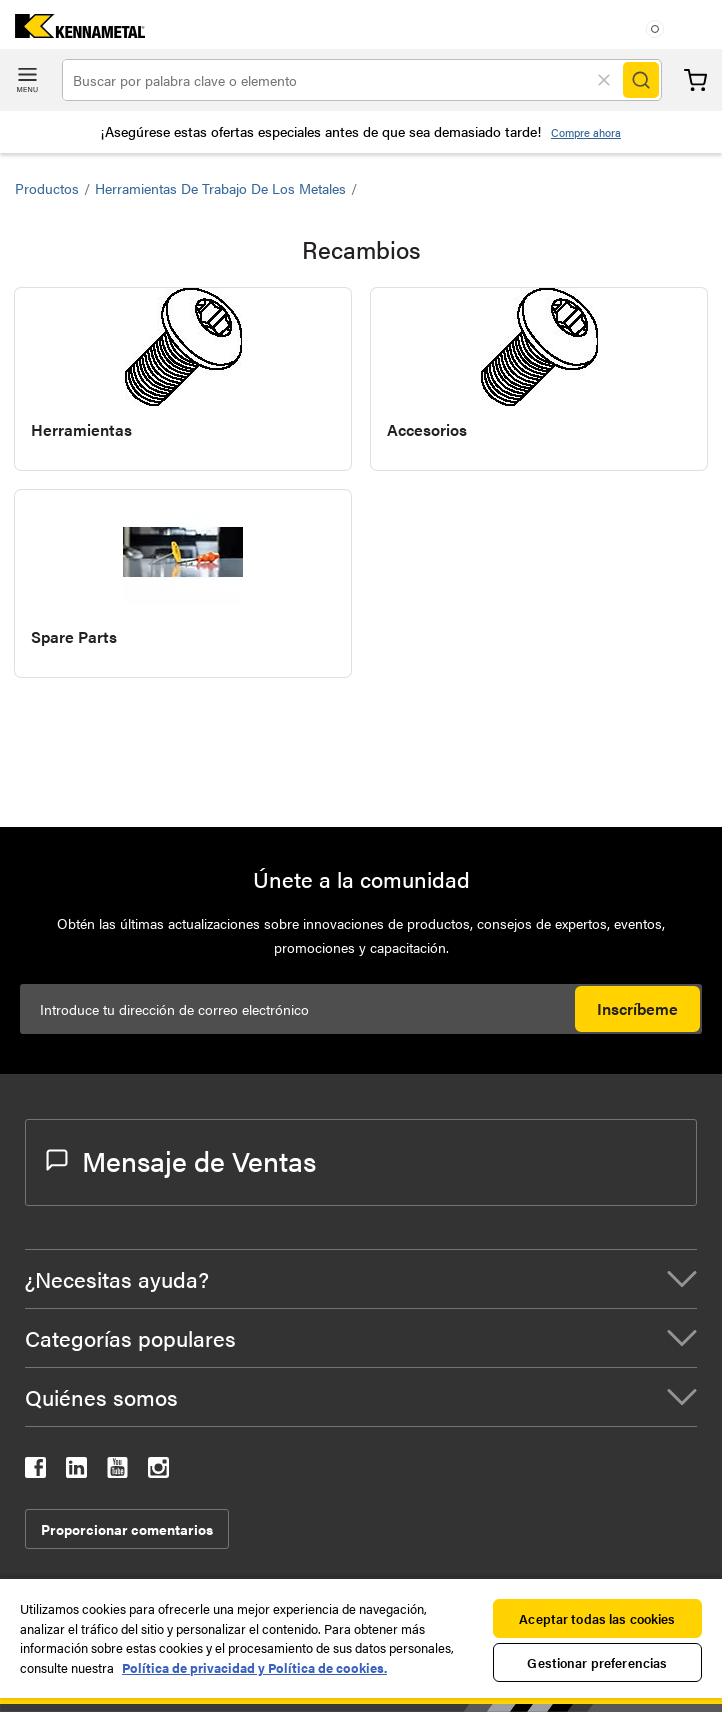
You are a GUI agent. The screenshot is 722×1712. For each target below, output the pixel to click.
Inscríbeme (637, 1008)
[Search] (641, 80)
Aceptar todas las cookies (597, 1618)
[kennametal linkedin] (76, 1471)
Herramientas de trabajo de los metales (220, 188)
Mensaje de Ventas (181, 1160)
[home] (72, 31)
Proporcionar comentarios (127, 1529)
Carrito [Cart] (695, 80)
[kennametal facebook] (35, 1471)
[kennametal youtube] (117, 1471)
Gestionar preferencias (597, 1662)
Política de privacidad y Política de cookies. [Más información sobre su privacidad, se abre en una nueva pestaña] (254, 1667)
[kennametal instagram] (158, 1471)
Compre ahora (586, 132)
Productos (47, 188)
